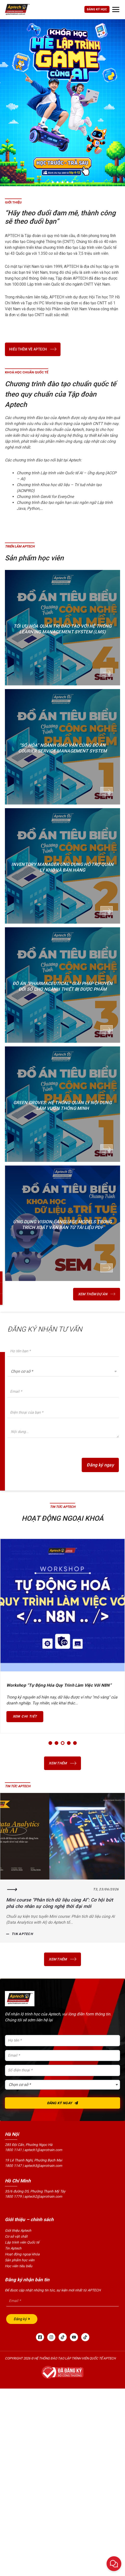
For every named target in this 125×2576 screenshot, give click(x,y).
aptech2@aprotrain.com (43, 2384)
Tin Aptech (22, 2121)
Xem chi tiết (25, 1904)
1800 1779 (13, 2384)
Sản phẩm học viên (19, 2448)
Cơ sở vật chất (16, 2424)
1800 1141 (13, 2337)
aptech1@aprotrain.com (43, 2337)
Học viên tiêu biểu (18, 2454)
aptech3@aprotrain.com (43, 2353)
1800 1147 (13, 2353)
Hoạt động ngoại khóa (22, 2442)
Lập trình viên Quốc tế (22, 2430)
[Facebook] (40, 2525)
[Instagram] (51, 2525)
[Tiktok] (63, 2525)
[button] (53, 182)
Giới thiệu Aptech (18, 2418)
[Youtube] (74, 2525)
